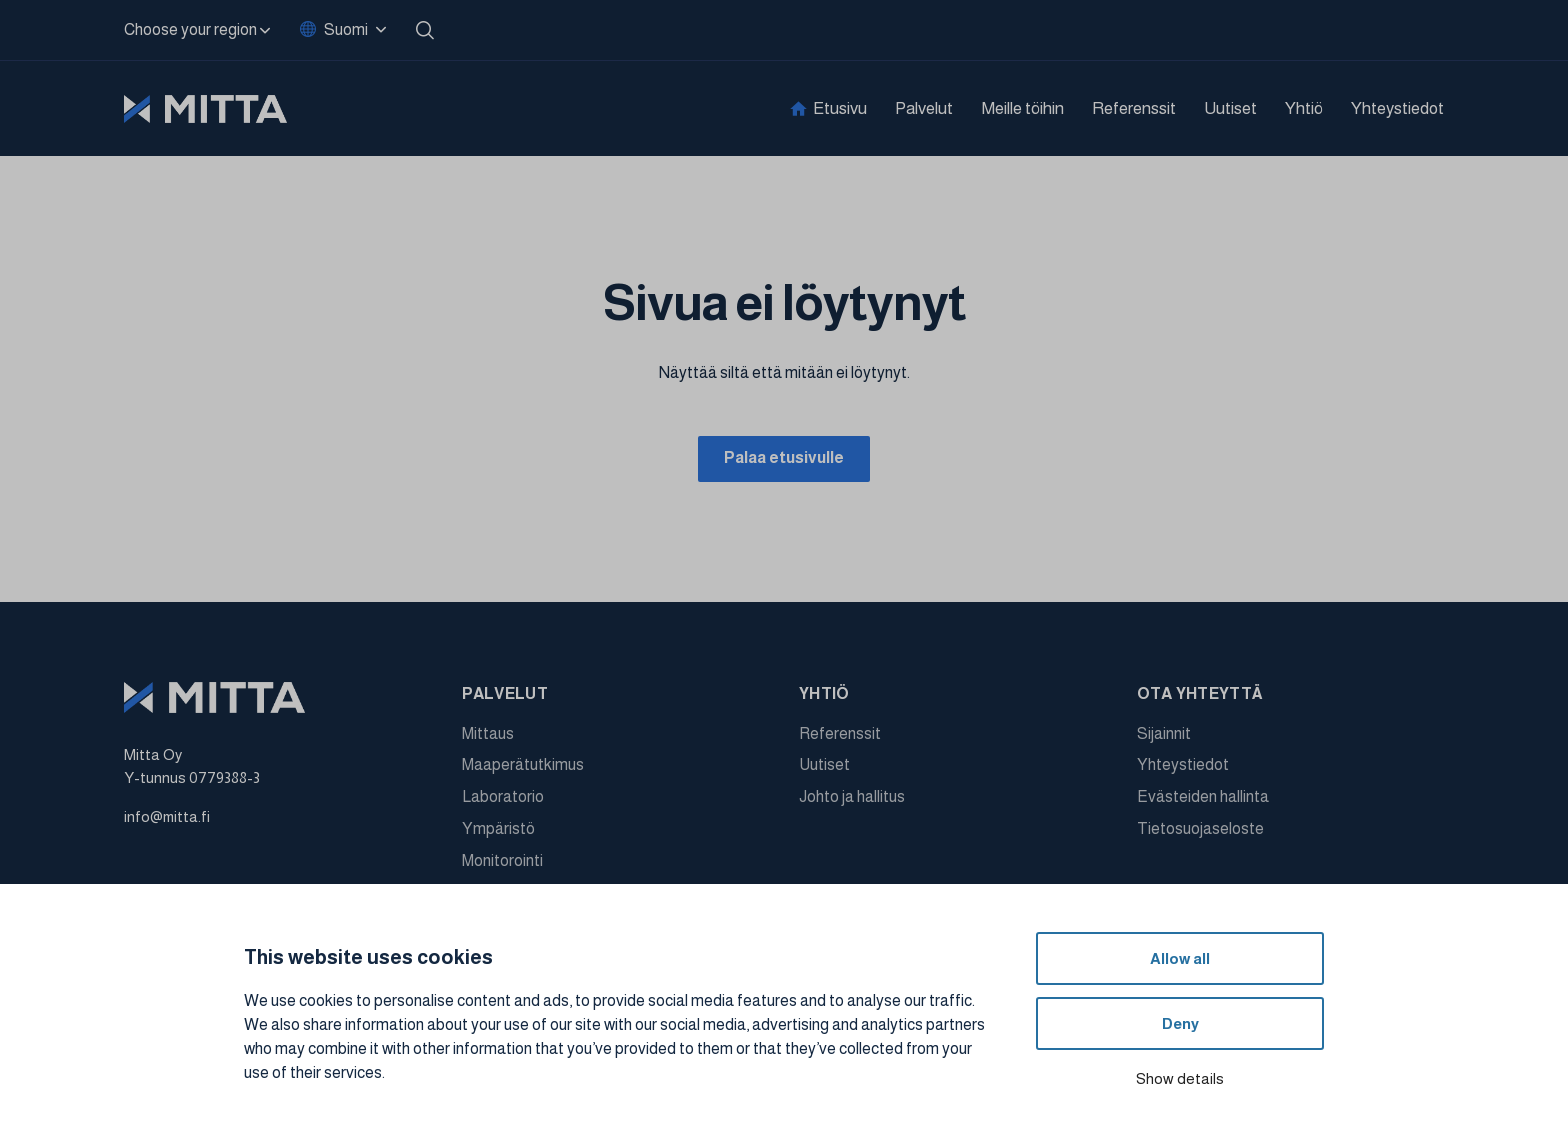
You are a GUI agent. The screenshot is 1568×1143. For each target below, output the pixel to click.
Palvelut (924, 108)
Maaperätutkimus (523, 769)
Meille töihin (1022, 108)
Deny (1180, 1023)
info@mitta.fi (167, 820)
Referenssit (1134, 108)
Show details (1180, 1078)
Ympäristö (498, 832)
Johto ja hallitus (852, 801)
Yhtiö (1304, 108)
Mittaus (488, 737)
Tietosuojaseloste (1200, 832)
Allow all (1180, 958)
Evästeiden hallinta (1203, 801)
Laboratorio (503, 801)
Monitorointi (502, 864)
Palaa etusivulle (784, 459)
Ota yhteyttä (1200, 697)
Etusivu (840, 108)
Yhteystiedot (1397, 108)
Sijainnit (1164, 737)
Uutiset (1230, 108)
